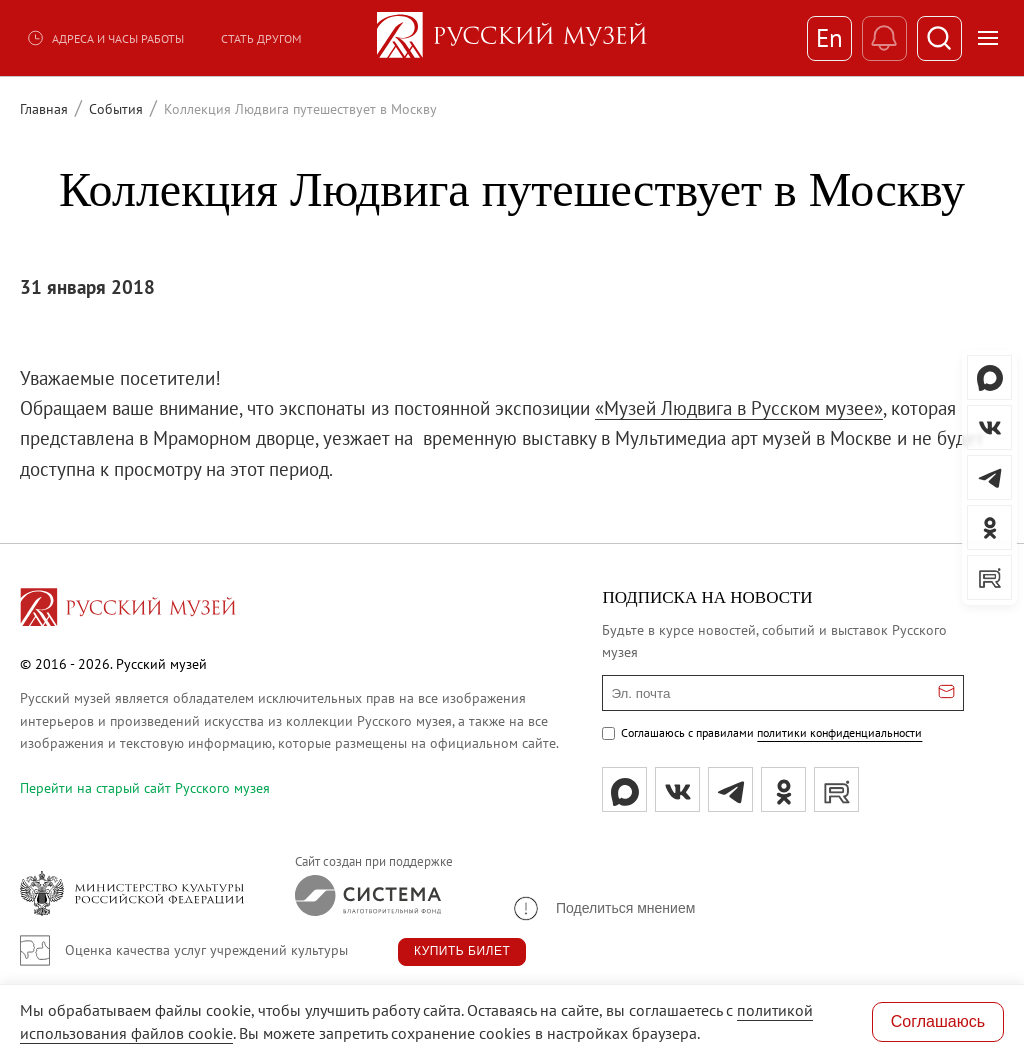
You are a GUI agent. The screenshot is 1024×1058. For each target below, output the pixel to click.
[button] (603, 908)
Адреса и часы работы (105, 38)
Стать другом (261, 38)
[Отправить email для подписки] (946, 693)
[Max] (624, 789)
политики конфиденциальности (839, 732)
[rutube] (836, 789)
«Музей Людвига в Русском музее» (739, 408)
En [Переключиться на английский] (829, 38)
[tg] (730, 789)
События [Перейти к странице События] (116, 109)
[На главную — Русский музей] (512, 38)
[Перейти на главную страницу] (128, 610)
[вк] (677, 789)
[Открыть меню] (988, 38)
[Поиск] (939, 38)
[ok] (783, 789)
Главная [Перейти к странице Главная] (44, 109)
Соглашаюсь (938, 1021)
